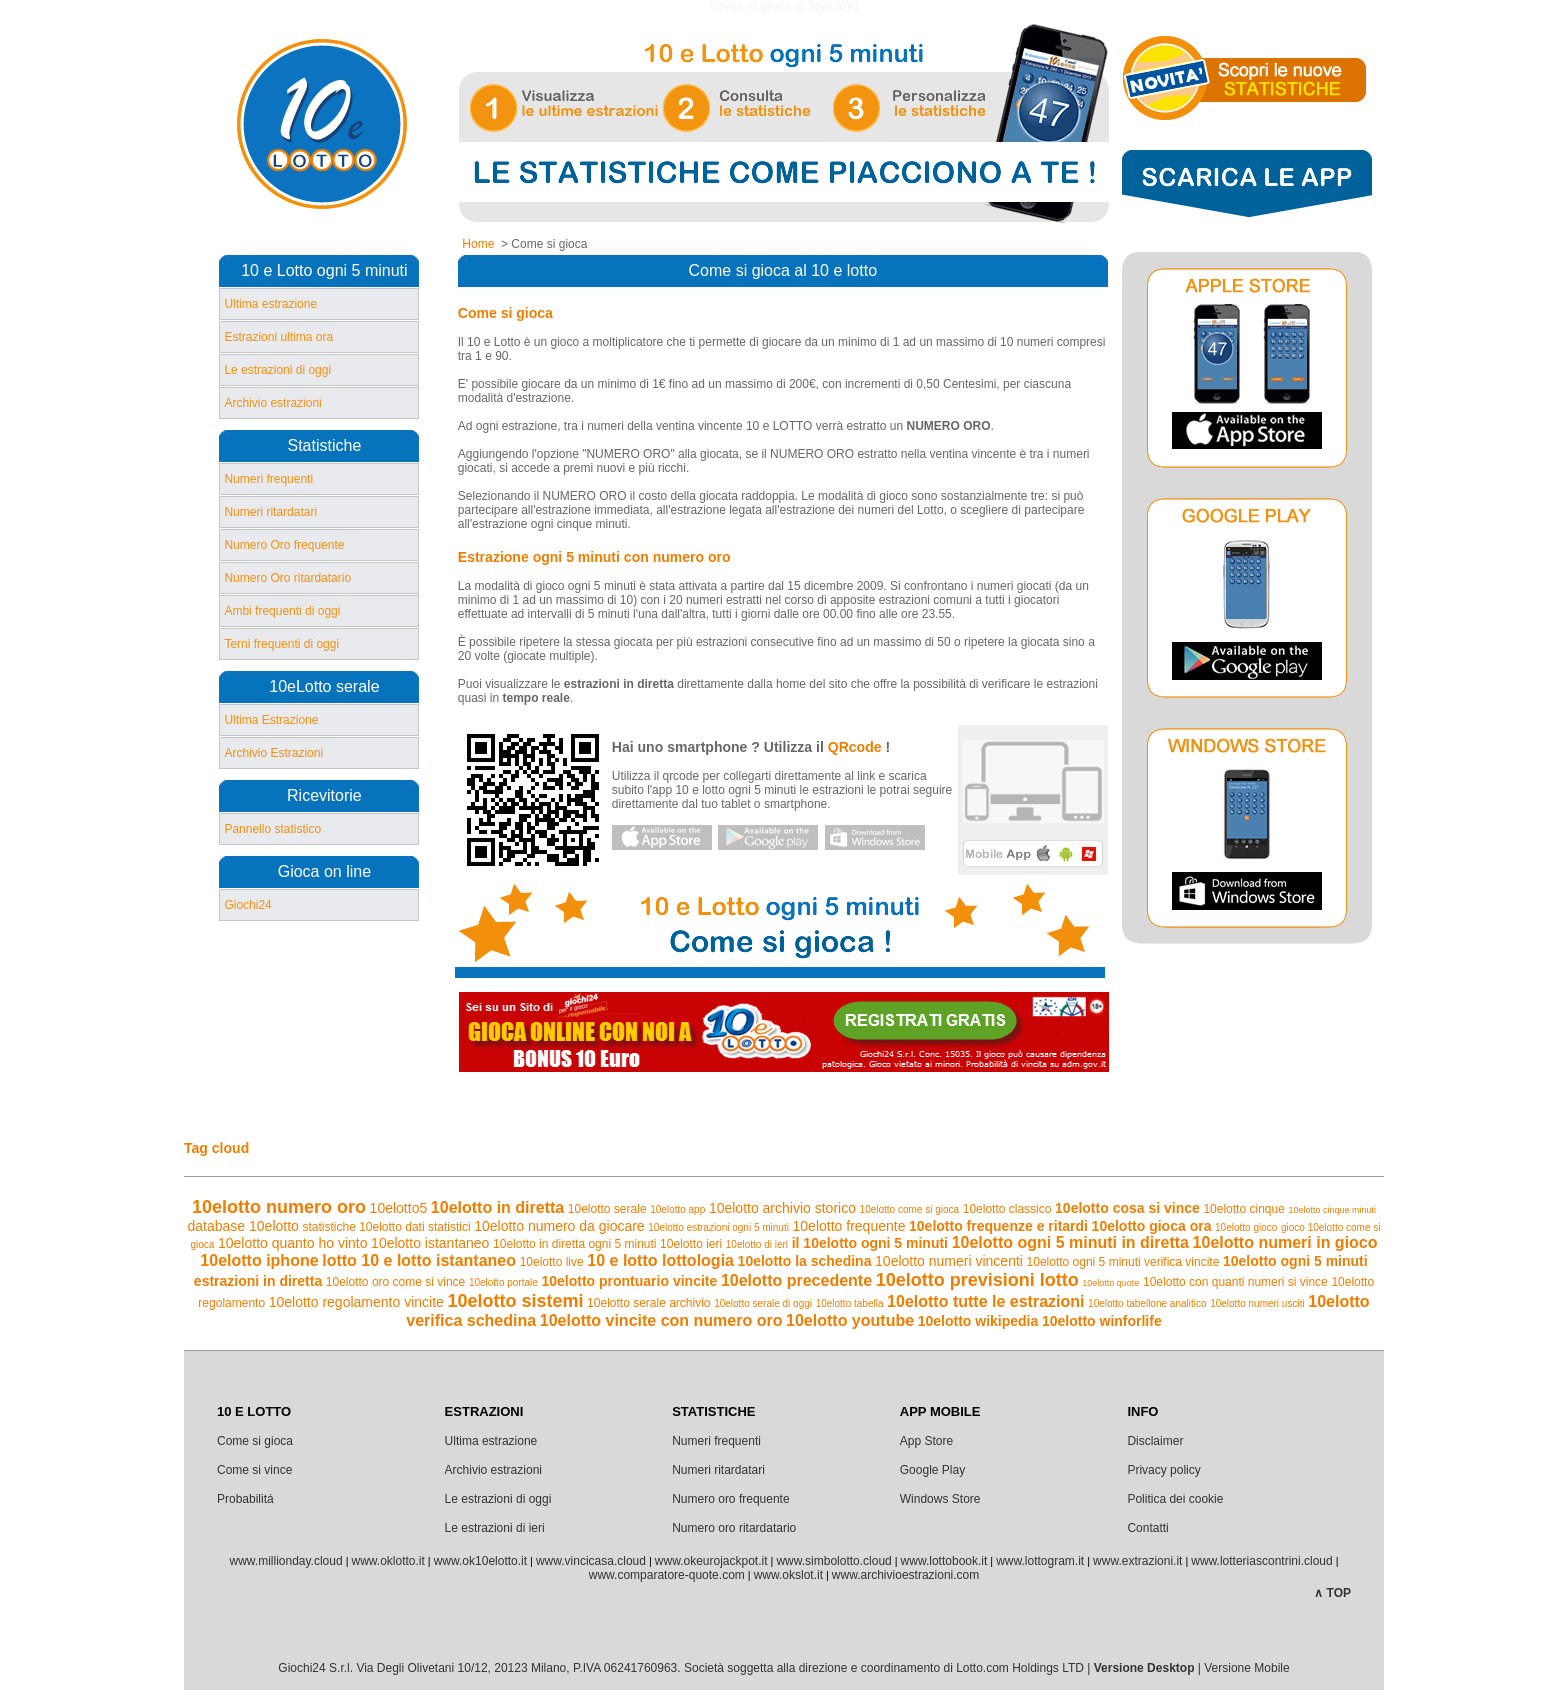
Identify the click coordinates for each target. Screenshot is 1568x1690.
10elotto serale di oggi (763, 1303)
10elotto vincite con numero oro (661, 1320)
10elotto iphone (259, 1260)
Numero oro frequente (730, 1499)
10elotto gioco (1246, 1227)
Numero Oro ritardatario (287, 578)
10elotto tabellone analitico (1147, 1303)
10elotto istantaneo (430, 1243)
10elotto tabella (850, 1303)
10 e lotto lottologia (660, 1260)
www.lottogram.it (1040, 1561)
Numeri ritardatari (270, 512)
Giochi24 (247, 905)
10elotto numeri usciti (1257, 1303)
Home (478, 244)
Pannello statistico (272, 829)
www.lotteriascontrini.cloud (1261, 1561)
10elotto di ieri (757, 1244)
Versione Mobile (1246, 1668)
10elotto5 (399, 1208)
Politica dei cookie (1175, 1499)
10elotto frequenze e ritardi (998, 1226)
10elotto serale (607, 1209)
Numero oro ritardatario (734, 1528)
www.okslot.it (788, 1575)
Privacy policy (1163, 1470)
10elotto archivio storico (782, 1208)
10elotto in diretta (497, 1207)
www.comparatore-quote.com (667, 1575)
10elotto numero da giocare (559, 1226)
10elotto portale (503, 1282)
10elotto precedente (796, 1280)
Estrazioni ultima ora (278, 337)
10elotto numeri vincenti (949, 1261)
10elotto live (552, 1262)
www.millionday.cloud (285, 1561)
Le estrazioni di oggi (277, 370)
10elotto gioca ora (1152, 1226)
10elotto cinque (1243, 1209)
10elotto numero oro (279, 1207)
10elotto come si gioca (910, 1209)
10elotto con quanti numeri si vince (1235, 1282)
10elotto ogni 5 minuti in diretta (1070, 1242)
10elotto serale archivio (648, 1303)
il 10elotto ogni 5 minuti (870, 1243)
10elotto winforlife (1102, 1321)
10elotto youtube (850, 1320)
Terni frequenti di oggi (281, 644)
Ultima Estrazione (271, 720)
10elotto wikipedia (978, 1321)
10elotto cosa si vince (1127, 1208)
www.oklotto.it (387, 1561)
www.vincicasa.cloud (591, 1561)
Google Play (932, 1470)
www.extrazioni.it (1137, 1561)
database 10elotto (243, 1226)
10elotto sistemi (515, 1301)
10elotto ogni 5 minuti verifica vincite (1123, 1262)
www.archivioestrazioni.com (905, 1575)
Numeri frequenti (268, 479)
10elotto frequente (849, 1226)
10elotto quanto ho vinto (292, 1243)
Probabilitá (245, 1499)
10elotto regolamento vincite (356, 1302)
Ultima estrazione (270, 304)
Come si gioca (255, 1441)
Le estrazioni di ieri (495, 1528)
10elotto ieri (691, 1244)
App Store (926, 1441)
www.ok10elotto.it (480, 1561)
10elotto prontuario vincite (629, 1281)
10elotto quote (1110, 1283)
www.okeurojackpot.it (711, 1561)
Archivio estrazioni (272, 403)
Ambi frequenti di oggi (282, 611)
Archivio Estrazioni (273, 753)
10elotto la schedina (805, 1261)
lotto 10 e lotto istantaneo (419, 1260)
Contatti (1147, 1528)
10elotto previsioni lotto (977, 1280)
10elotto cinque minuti (1332, 1210)
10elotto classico (1007, 1209)
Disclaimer (1155, 1441)
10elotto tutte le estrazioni (985, 1301)
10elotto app (677, 1209)
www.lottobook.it (944, 1561)
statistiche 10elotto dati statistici (386, 1227)
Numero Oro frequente (284, 545)
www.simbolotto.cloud (833, 1561)
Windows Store (940, 1499)
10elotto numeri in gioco (1285, 1242)
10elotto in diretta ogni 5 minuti (574, 1244)
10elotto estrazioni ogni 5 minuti (718, 1227)
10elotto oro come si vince (395, 1282)
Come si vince (254, 1470)
